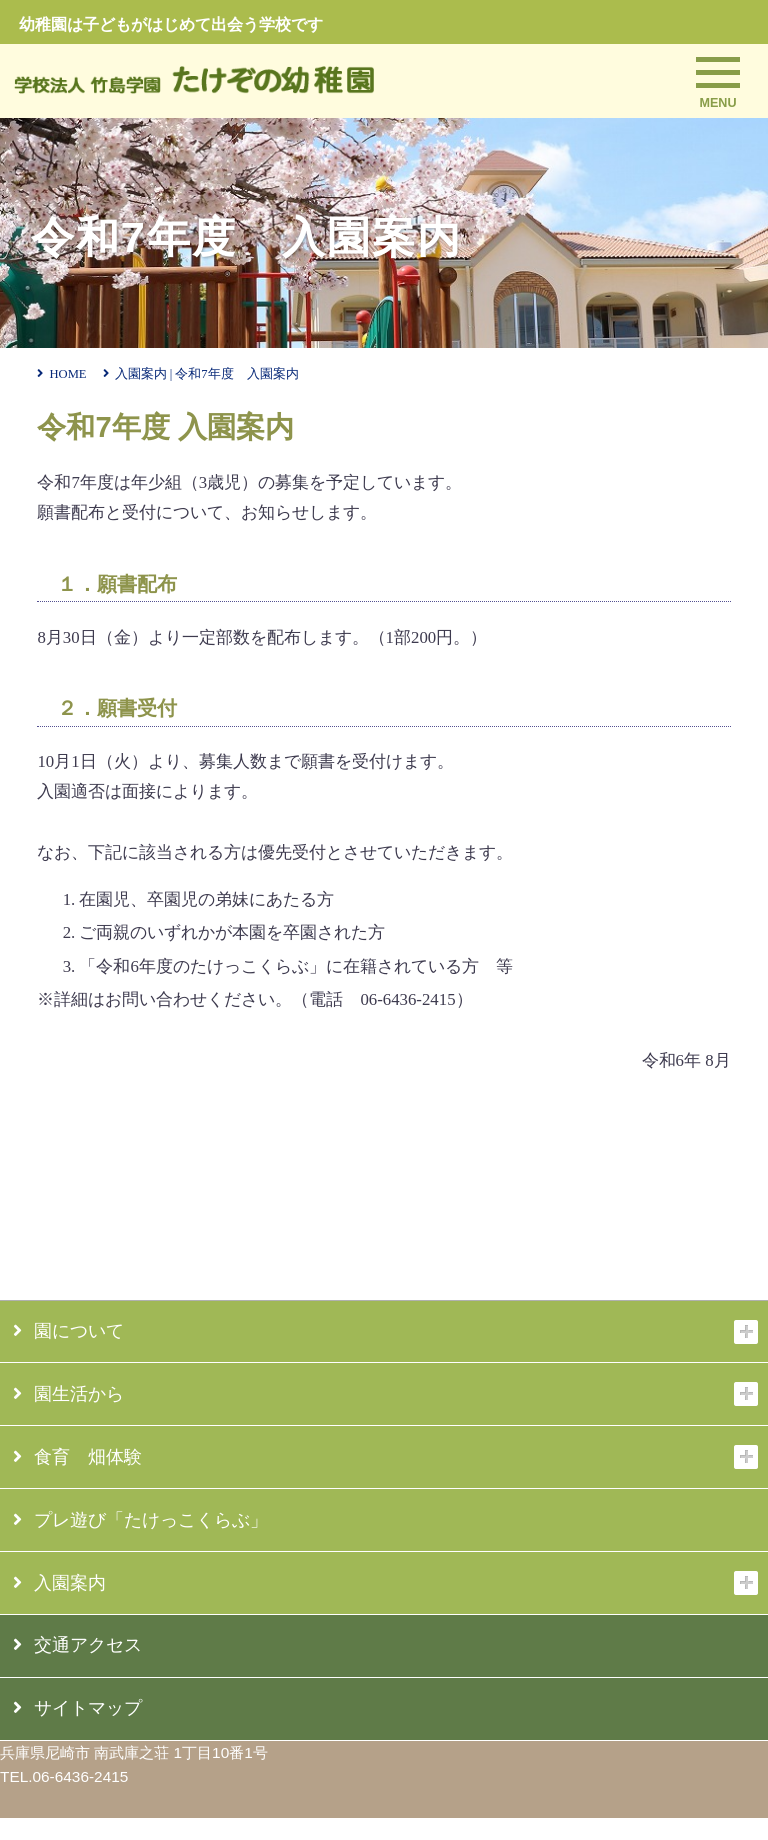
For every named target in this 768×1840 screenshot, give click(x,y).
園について (68, 1331)
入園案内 (59, 1583)
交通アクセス (77, 1645)
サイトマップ (77, 1708)
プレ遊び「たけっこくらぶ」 (140, 1520)
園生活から (68, 1394)
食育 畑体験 (77, 1457)
